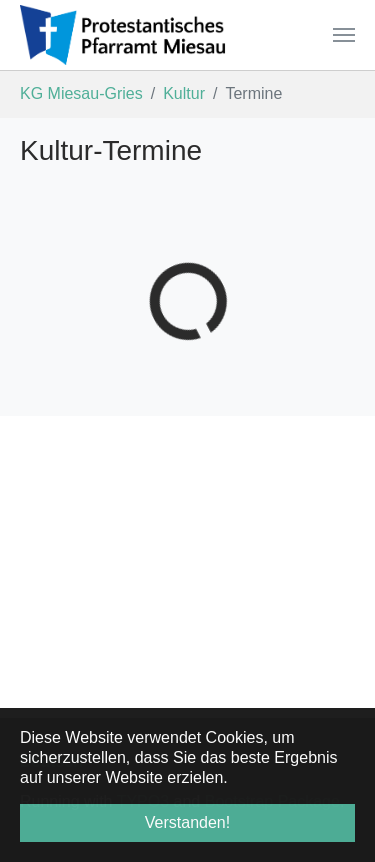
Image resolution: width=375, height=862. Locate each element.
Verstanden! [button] (187, 822)
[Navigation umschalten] (344, 35)
